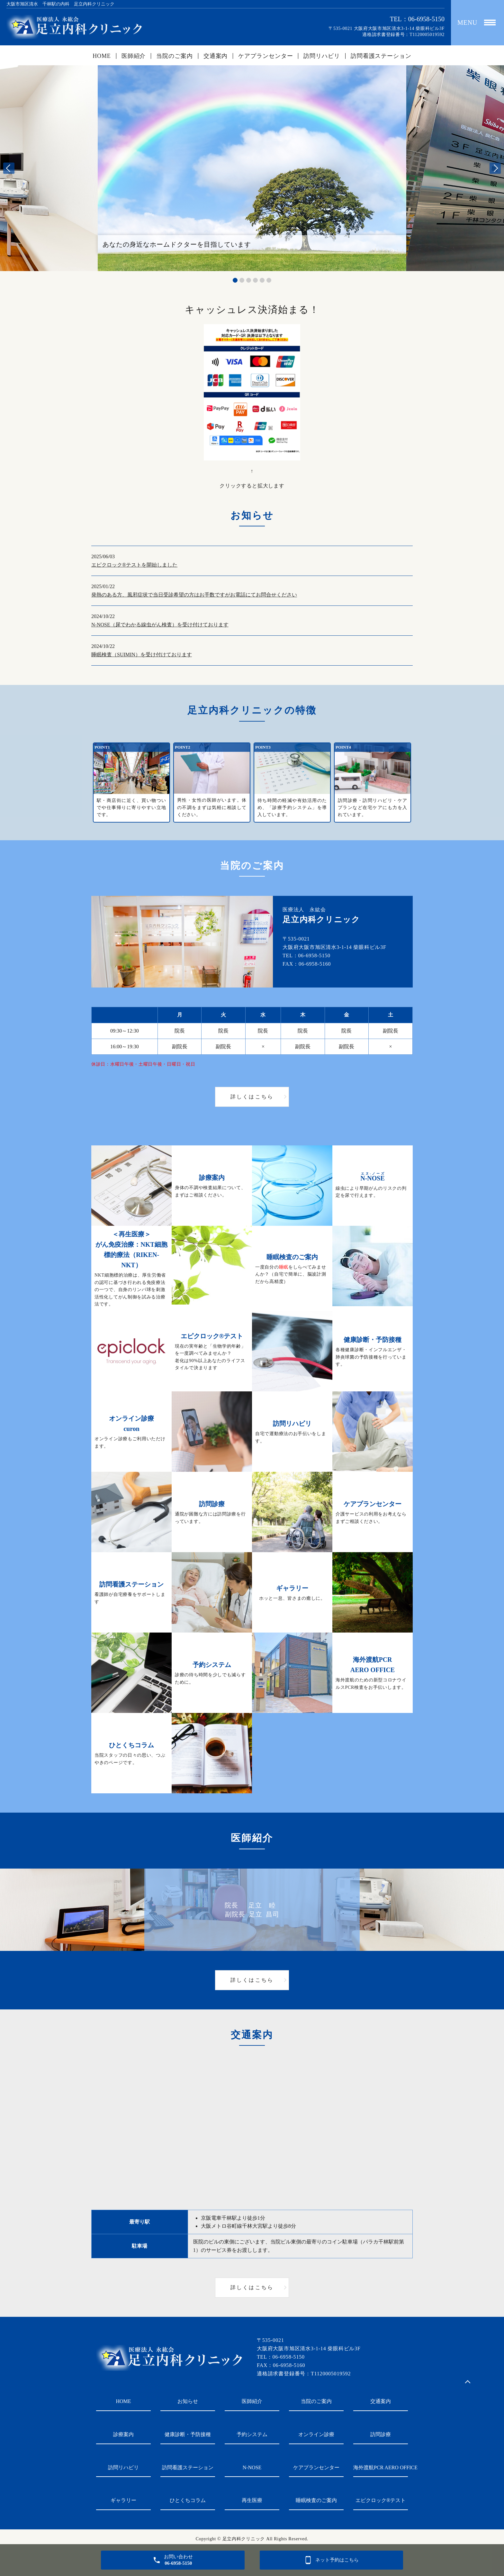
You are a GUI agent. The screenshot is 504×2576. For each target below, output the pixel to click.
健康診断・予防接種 (188, 2434)
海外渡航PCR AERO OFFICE (380, 2467)
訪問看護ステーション (381, 56)
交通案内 (215, 56)
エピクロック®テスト (381, 2500)
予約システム (252, 2434)
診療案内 (123, 2434)
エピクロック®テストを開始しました (134, 565)
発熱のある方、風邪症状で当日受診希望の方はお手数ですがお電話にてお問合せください (194, 594)
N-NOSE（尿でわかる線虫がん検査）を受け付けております (160, 624)
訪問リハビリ (321, 56)
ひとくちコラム (188, 2500)
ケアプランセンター (265, 56)
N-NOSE (252, 2467)
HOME (102, 56)
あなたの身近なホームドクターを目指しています (177, 244)
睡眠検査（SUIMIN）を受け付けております (141, 654)
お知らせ (187, 2401)
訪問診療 (380, 2434)
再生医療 (252, 2500)
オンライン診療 (316, 2434)
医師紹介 (134, 56)
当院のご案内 (174, 56)
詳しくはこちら (252, 1096)
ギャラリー (123, 2500)
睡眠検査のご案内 (316, 2500)
